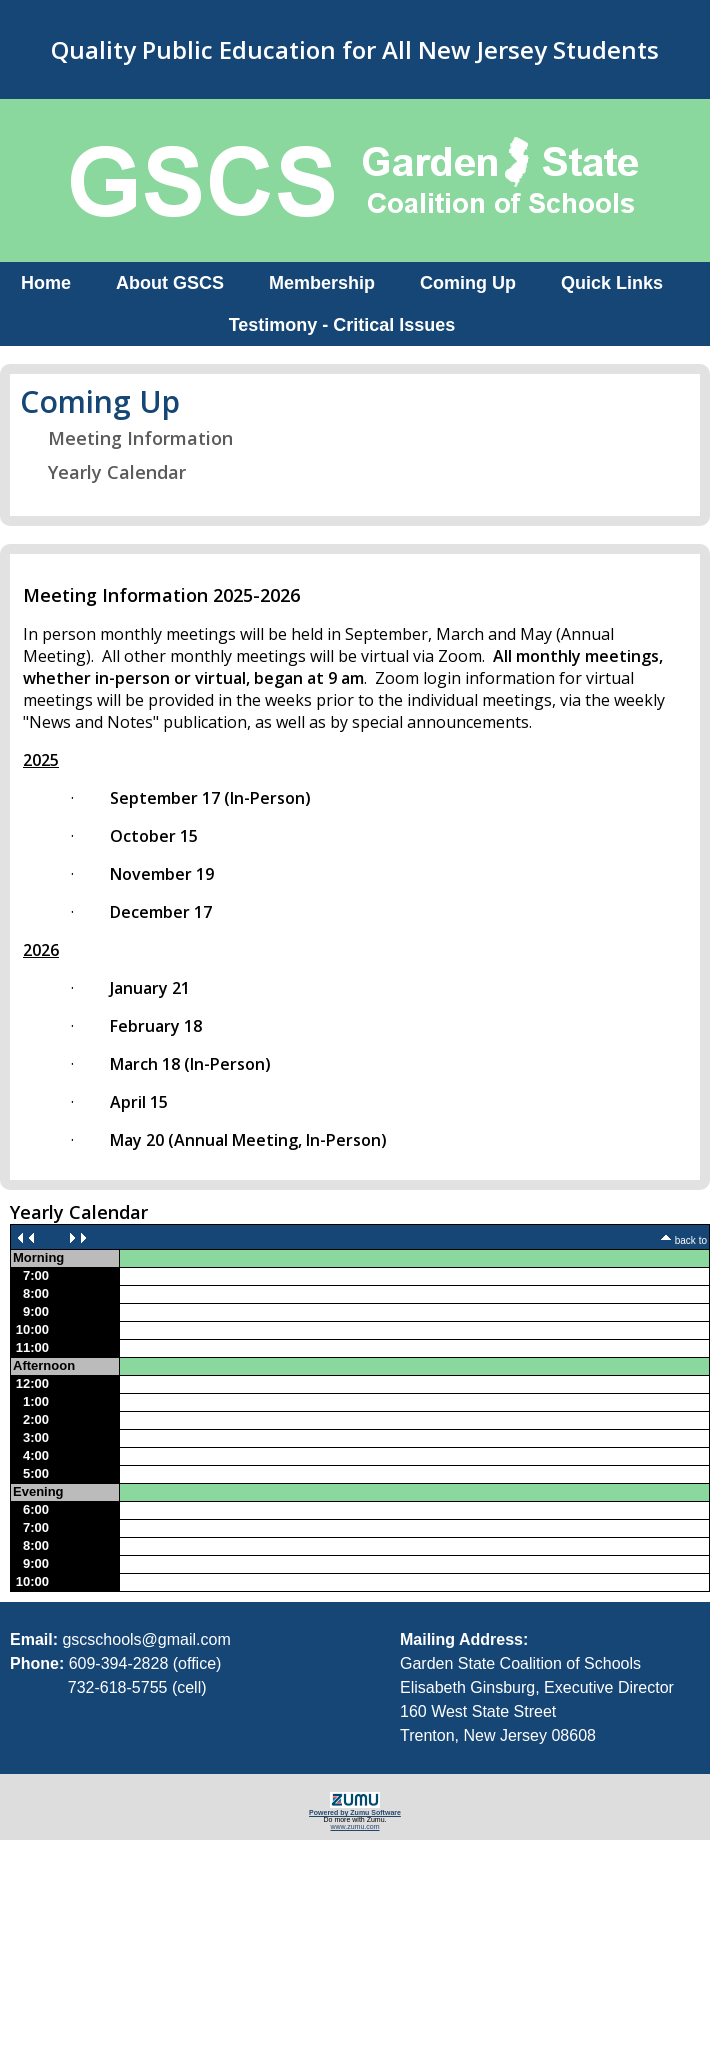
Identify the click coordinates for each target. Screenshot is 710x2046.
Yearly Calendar (104, 472)
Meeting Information (128, 438)
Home (46, 283)
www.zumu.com (354, 1826)
